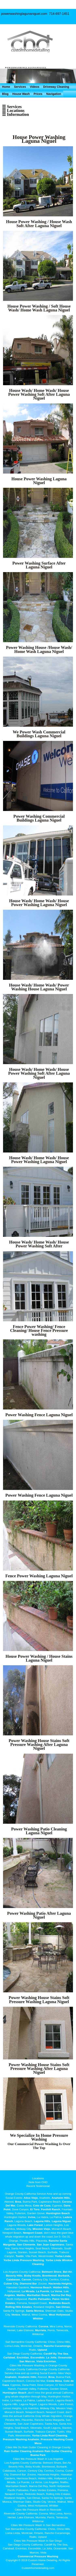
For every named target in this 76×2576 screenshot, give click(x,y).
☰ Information (15, 114)
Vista (39, 2361)
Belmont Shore (51, 2271)
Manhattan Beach (38, 2295)
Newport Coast (32, 2232)
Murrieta (40, 2330)
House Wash (21, 93)
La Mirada (28, 2291)
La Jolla (51, 2357)
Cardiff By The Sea (56, 2353)
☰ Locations (13, 110)
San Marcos (27, 2361)
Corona (43, 2326)
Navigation (53, 93)
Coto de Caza (41, 2205)
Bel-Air (67, 2271)
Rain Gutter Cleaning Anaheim (24, 2451)
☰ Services (12, 106)
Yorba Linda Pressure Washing (23, 2260)
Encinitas (23, 2357)
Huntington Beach (58, 2213)
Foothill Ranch (50, 2209)
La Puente (42, 2291)
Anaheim (10, 2377)
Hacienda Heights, (60, 2283)
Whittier (38, 2318)
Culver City (11, 2283)
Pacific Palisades (39, 2299)
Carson (26, 2279)
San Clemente (26, 2244)
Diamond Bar (28, 2283)
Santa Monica (35, 2310)
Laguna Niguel (61, 2221)
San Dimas (63, 2306)
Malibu (21, 2295)
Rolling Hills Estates (18, 2306)
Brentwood (49, 2275)
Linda (67, 2256)
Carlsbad (9, 2357)
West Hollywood (59, 2314)
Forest (38, 2225)
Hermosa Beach (41, 2287)
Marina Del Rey (61, 2295)
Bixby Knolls (32, 2275)
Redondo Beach (59, 2303)
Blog (5, 93)
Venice (15, 2314)
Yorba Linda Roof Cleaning (49, 2435)
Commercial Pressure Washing (38, 2556)
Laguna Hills (42, 2221)
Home (6, 86)
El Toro (34, 2209)
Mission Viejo (41, 2228)
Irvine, (32, 2217)
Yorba (59, 2256)
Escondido (37, 2357)
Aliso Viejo (31, 2197)
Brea (18, 2201)
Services (20, 86)
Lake (30, 2225)
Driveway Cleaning (56, 86)
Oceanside (65, 2357)
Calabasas (13, 2279)
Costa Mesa (54, 2380)
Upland (42, 2349)
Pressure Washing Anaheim (21, 2439)
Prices (38, 93)
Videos (34, 86)
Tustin (19, 2256)
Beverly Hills (14, 2275)
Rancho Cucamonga (57, 2345)
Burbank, (64, 2275)
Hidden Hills (61, 2287)
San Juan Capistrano (50, 2244)
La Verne (56, 2291)
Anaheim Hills (60, 2197)
